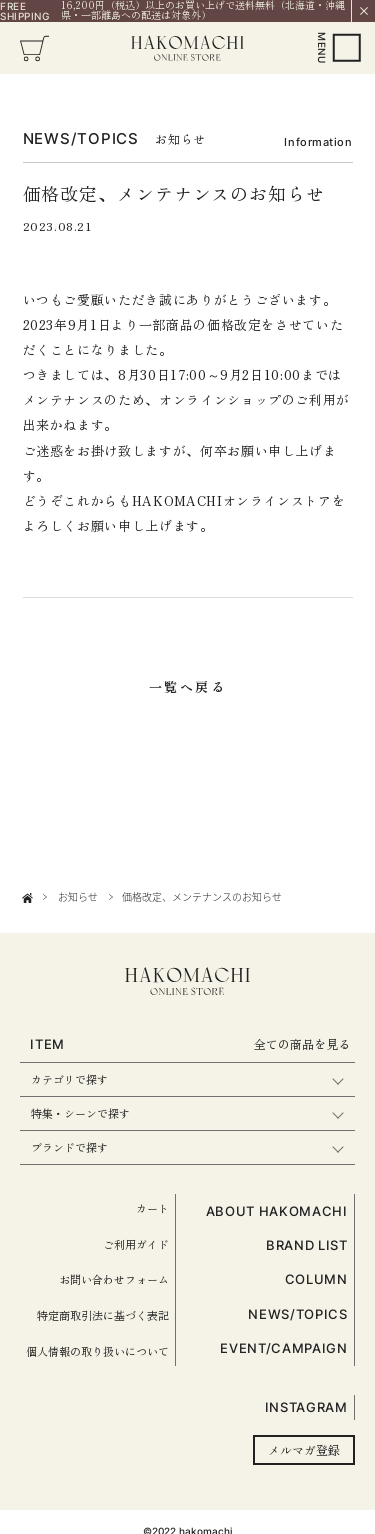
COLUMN (316, 1279)
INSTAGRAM (306, 1407)
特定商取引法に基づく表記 (103, 1315)
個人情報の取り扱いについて (97, 1351)
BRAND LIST (307, 1245)
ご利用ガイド (136, 1244)
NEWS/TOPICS (297, 1314)
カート (152, 1208)
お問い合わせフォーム (114, 1279)
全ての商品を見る (302, 1043)
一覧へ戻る (188, 686)
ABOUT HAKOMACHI (277, 1211)
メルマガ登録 (304, 1449)
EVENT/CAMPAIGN (283, 1348)
